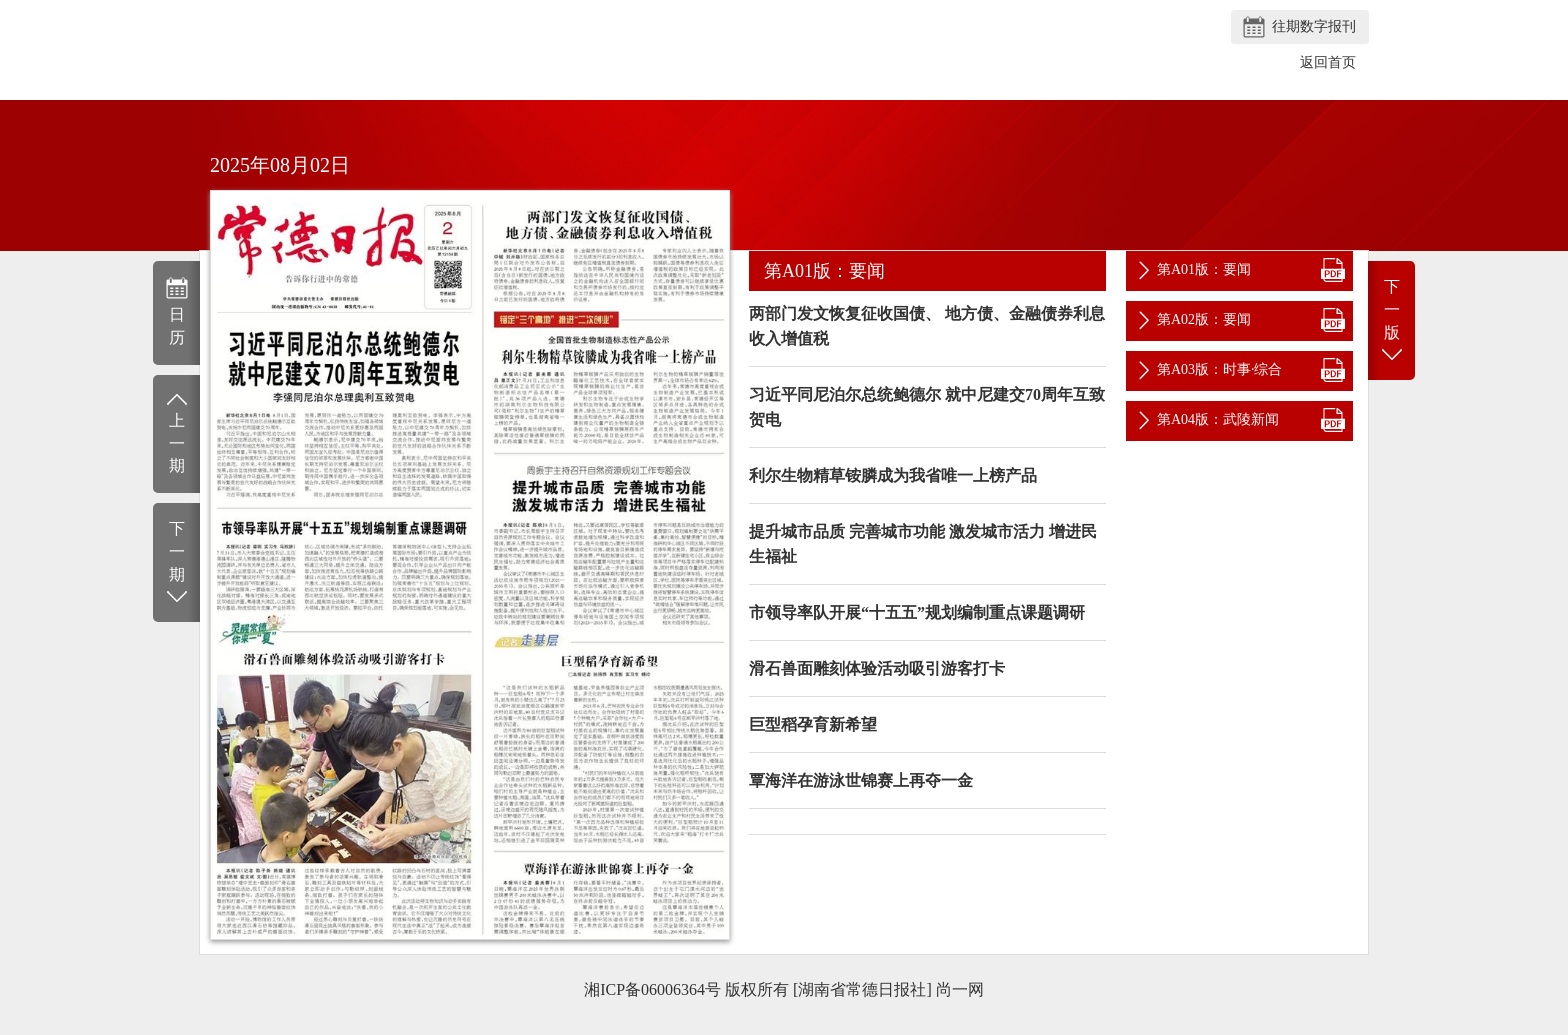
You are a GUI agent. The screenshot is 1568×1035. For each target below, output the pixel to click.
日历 (176, 311)
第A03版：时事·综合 (1220, 369)
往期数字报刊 (1314, 26)
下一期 (176, 563)
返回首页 (1328, 62)
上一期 (176, 432)
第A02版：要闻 (1204, 319)
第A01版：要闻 (1204, 269)
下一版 (1391, 321)
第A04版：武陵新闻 (1218, 419)
